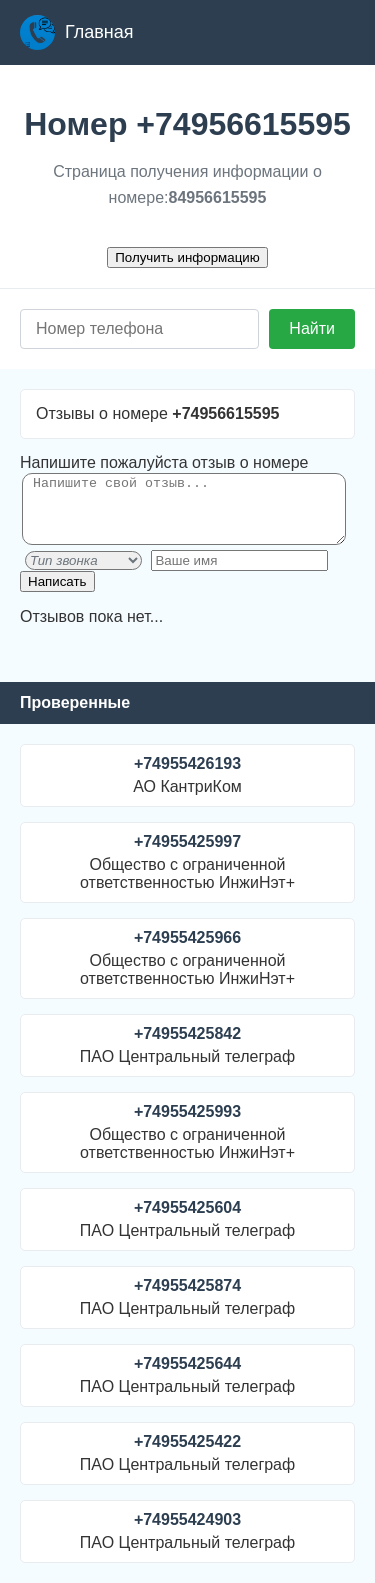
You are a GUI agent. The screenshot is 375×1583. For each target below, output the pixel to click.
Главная (77, 32)
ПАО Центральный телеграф (187, 1045)
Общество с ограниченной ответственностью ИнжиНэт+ (187, 862)
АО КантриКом (187, 775)
